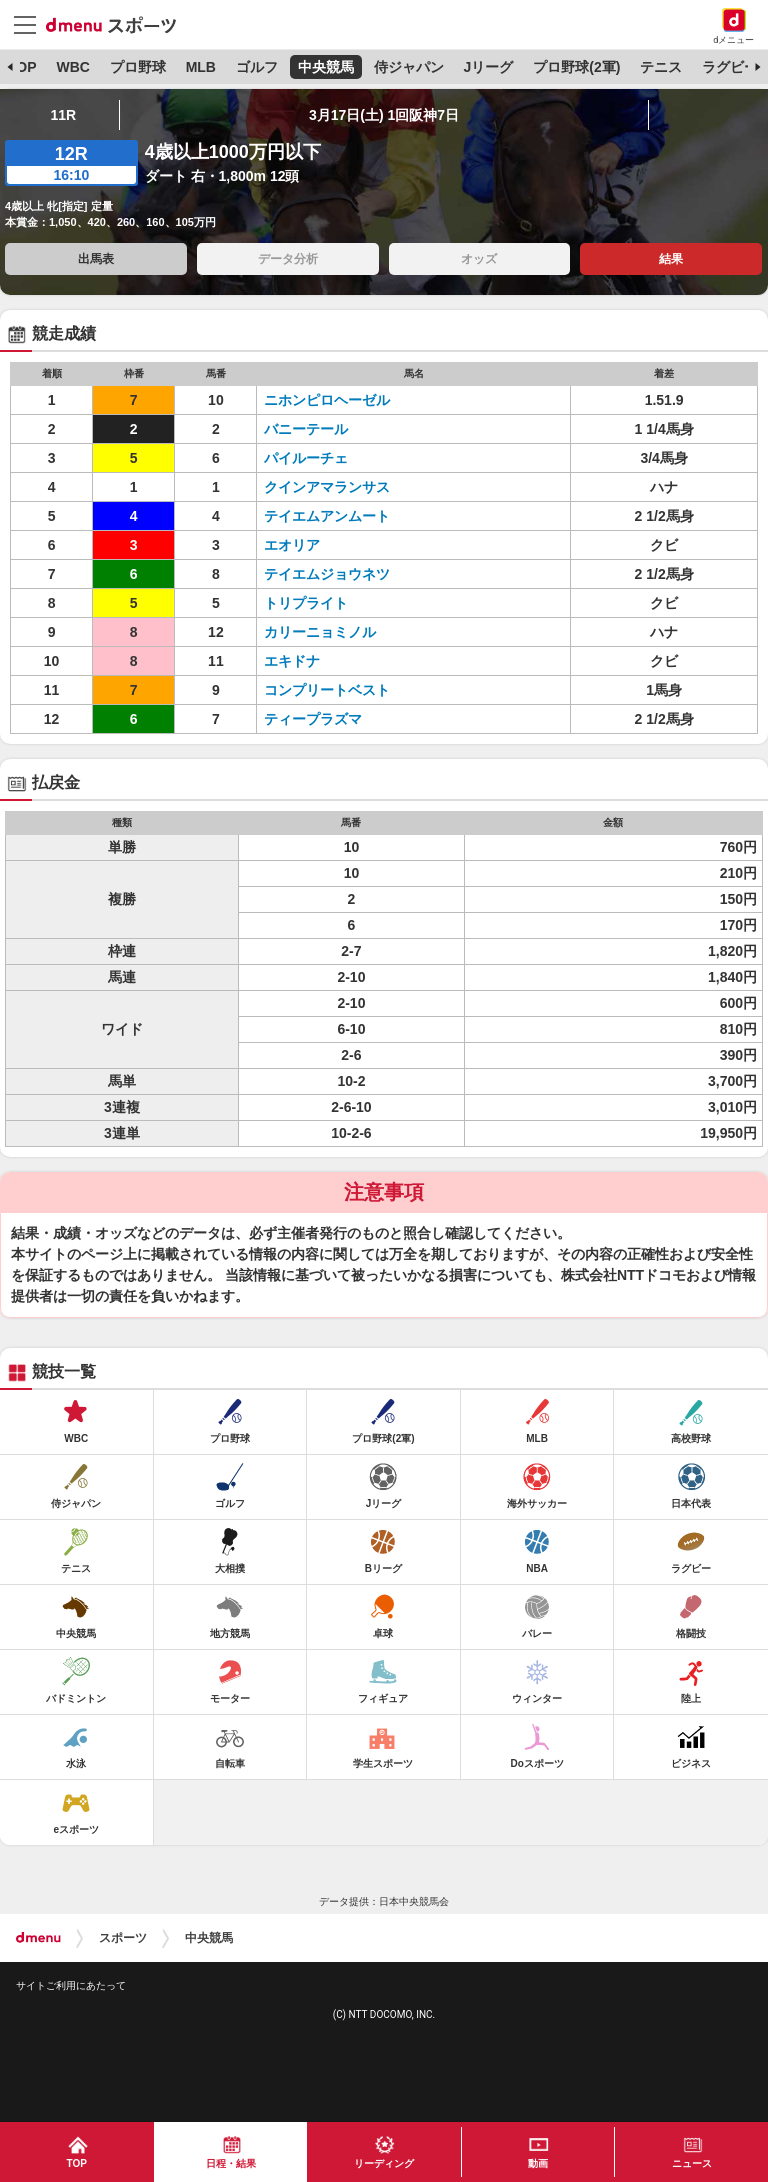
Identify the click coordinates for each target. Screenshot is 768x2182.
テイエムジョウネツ (327, 574)
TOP (22, 67)
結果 (671, 259)
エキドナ (292, 661)
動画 (538, 2163)
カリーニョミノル (320, 632)
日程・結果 (231, 2163)
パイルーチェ (306, 458)
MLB (201, 67)
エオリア (292, 545)
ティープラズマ (313, 719)
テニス (661, 67)
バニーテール (306, 429)
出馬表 (96, 259)
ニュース (692, 2163)
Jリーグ (489, 67)
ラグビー (730, 67)
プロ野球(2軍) (576, 67)
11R (64, 115)
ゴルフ (257, 67)
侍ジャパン (409, 67)
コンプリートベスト (327, 690)
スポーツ (123, 1938)
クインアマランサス (327, 487)
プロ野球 (138, 67)
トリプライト (306, 603)
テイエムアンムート (327, 516)
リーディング (384, 2163)
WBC (72, 67)
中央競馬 (326, 67)
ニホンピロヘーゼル (327, 400)
